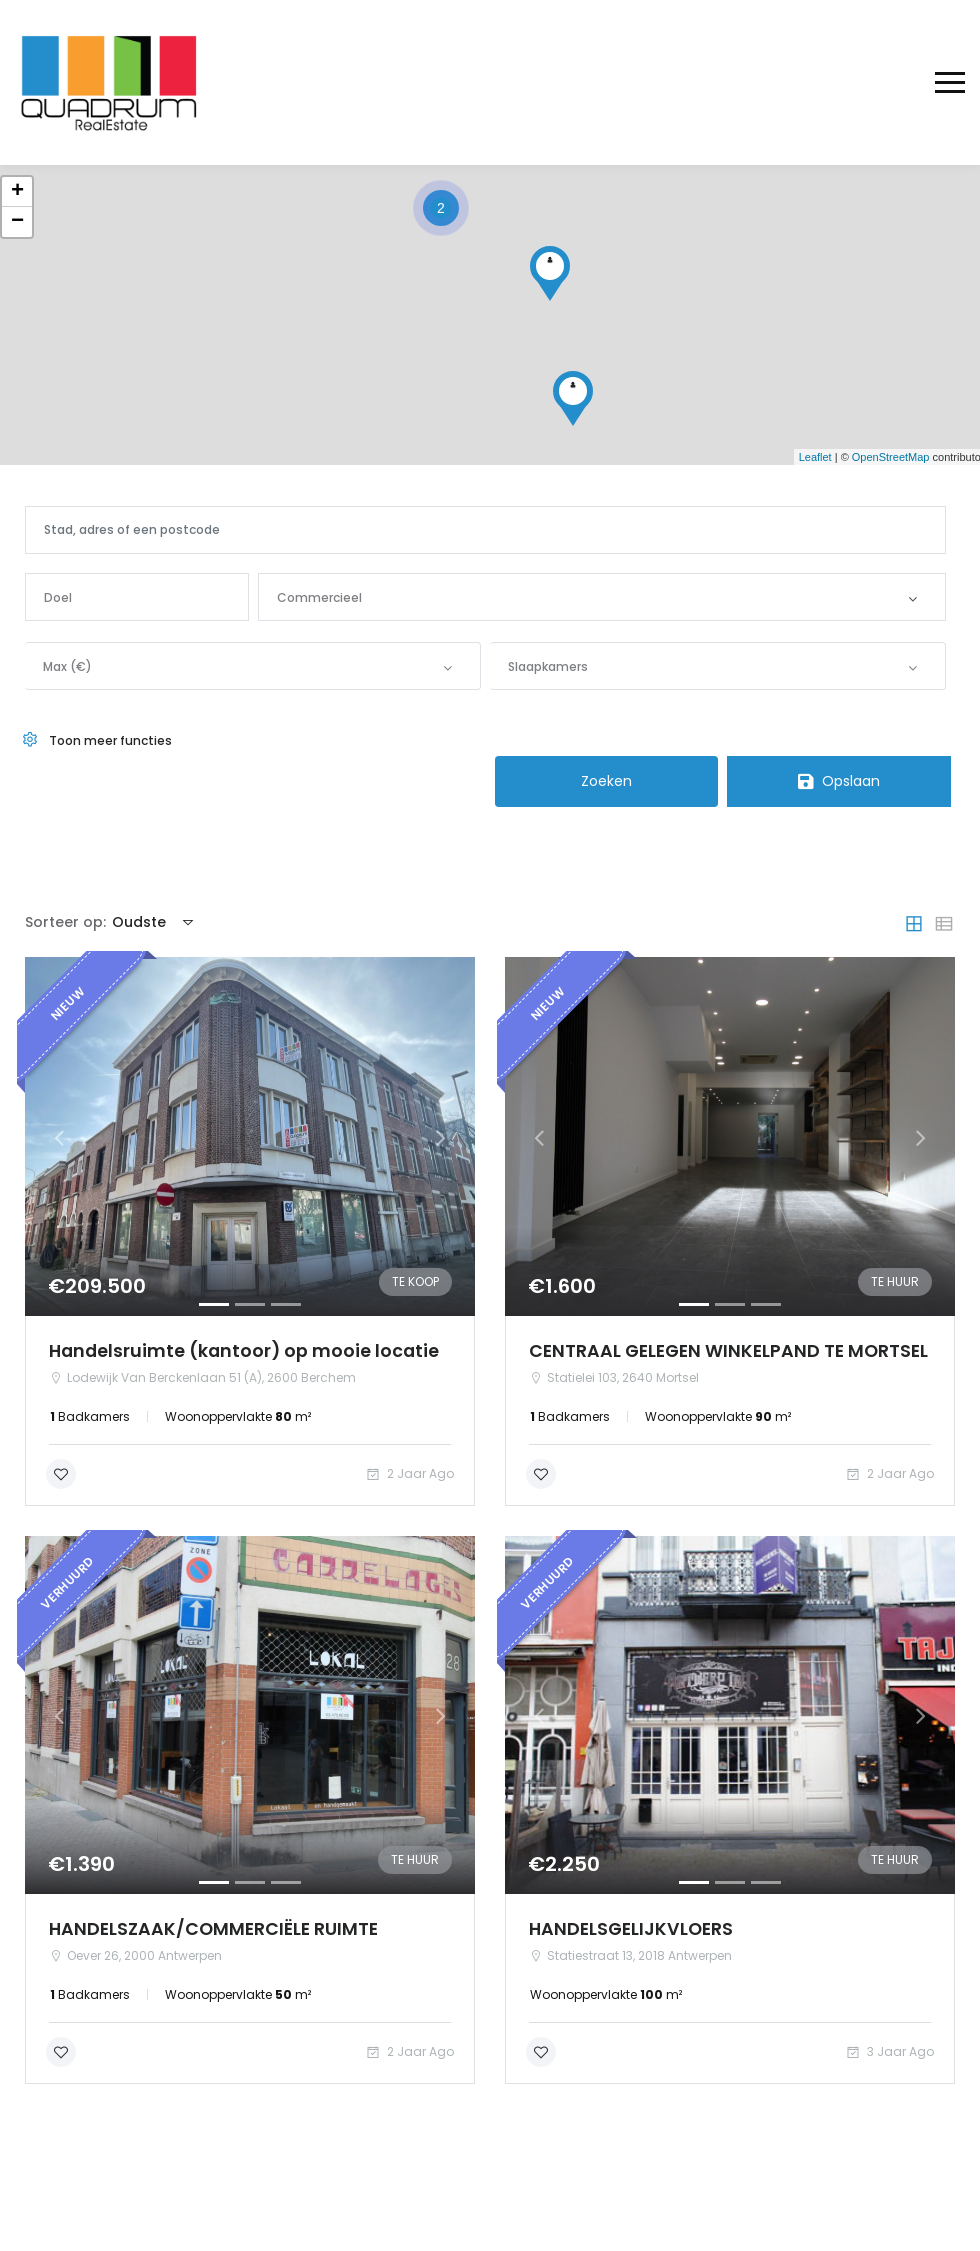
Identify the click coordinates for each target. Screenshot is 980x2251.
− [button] (17, 222)
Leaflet (815, 457)
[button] (59, 1138)
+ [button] (17, 192)
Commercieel (319, 597)
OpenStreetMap (891, 457)
